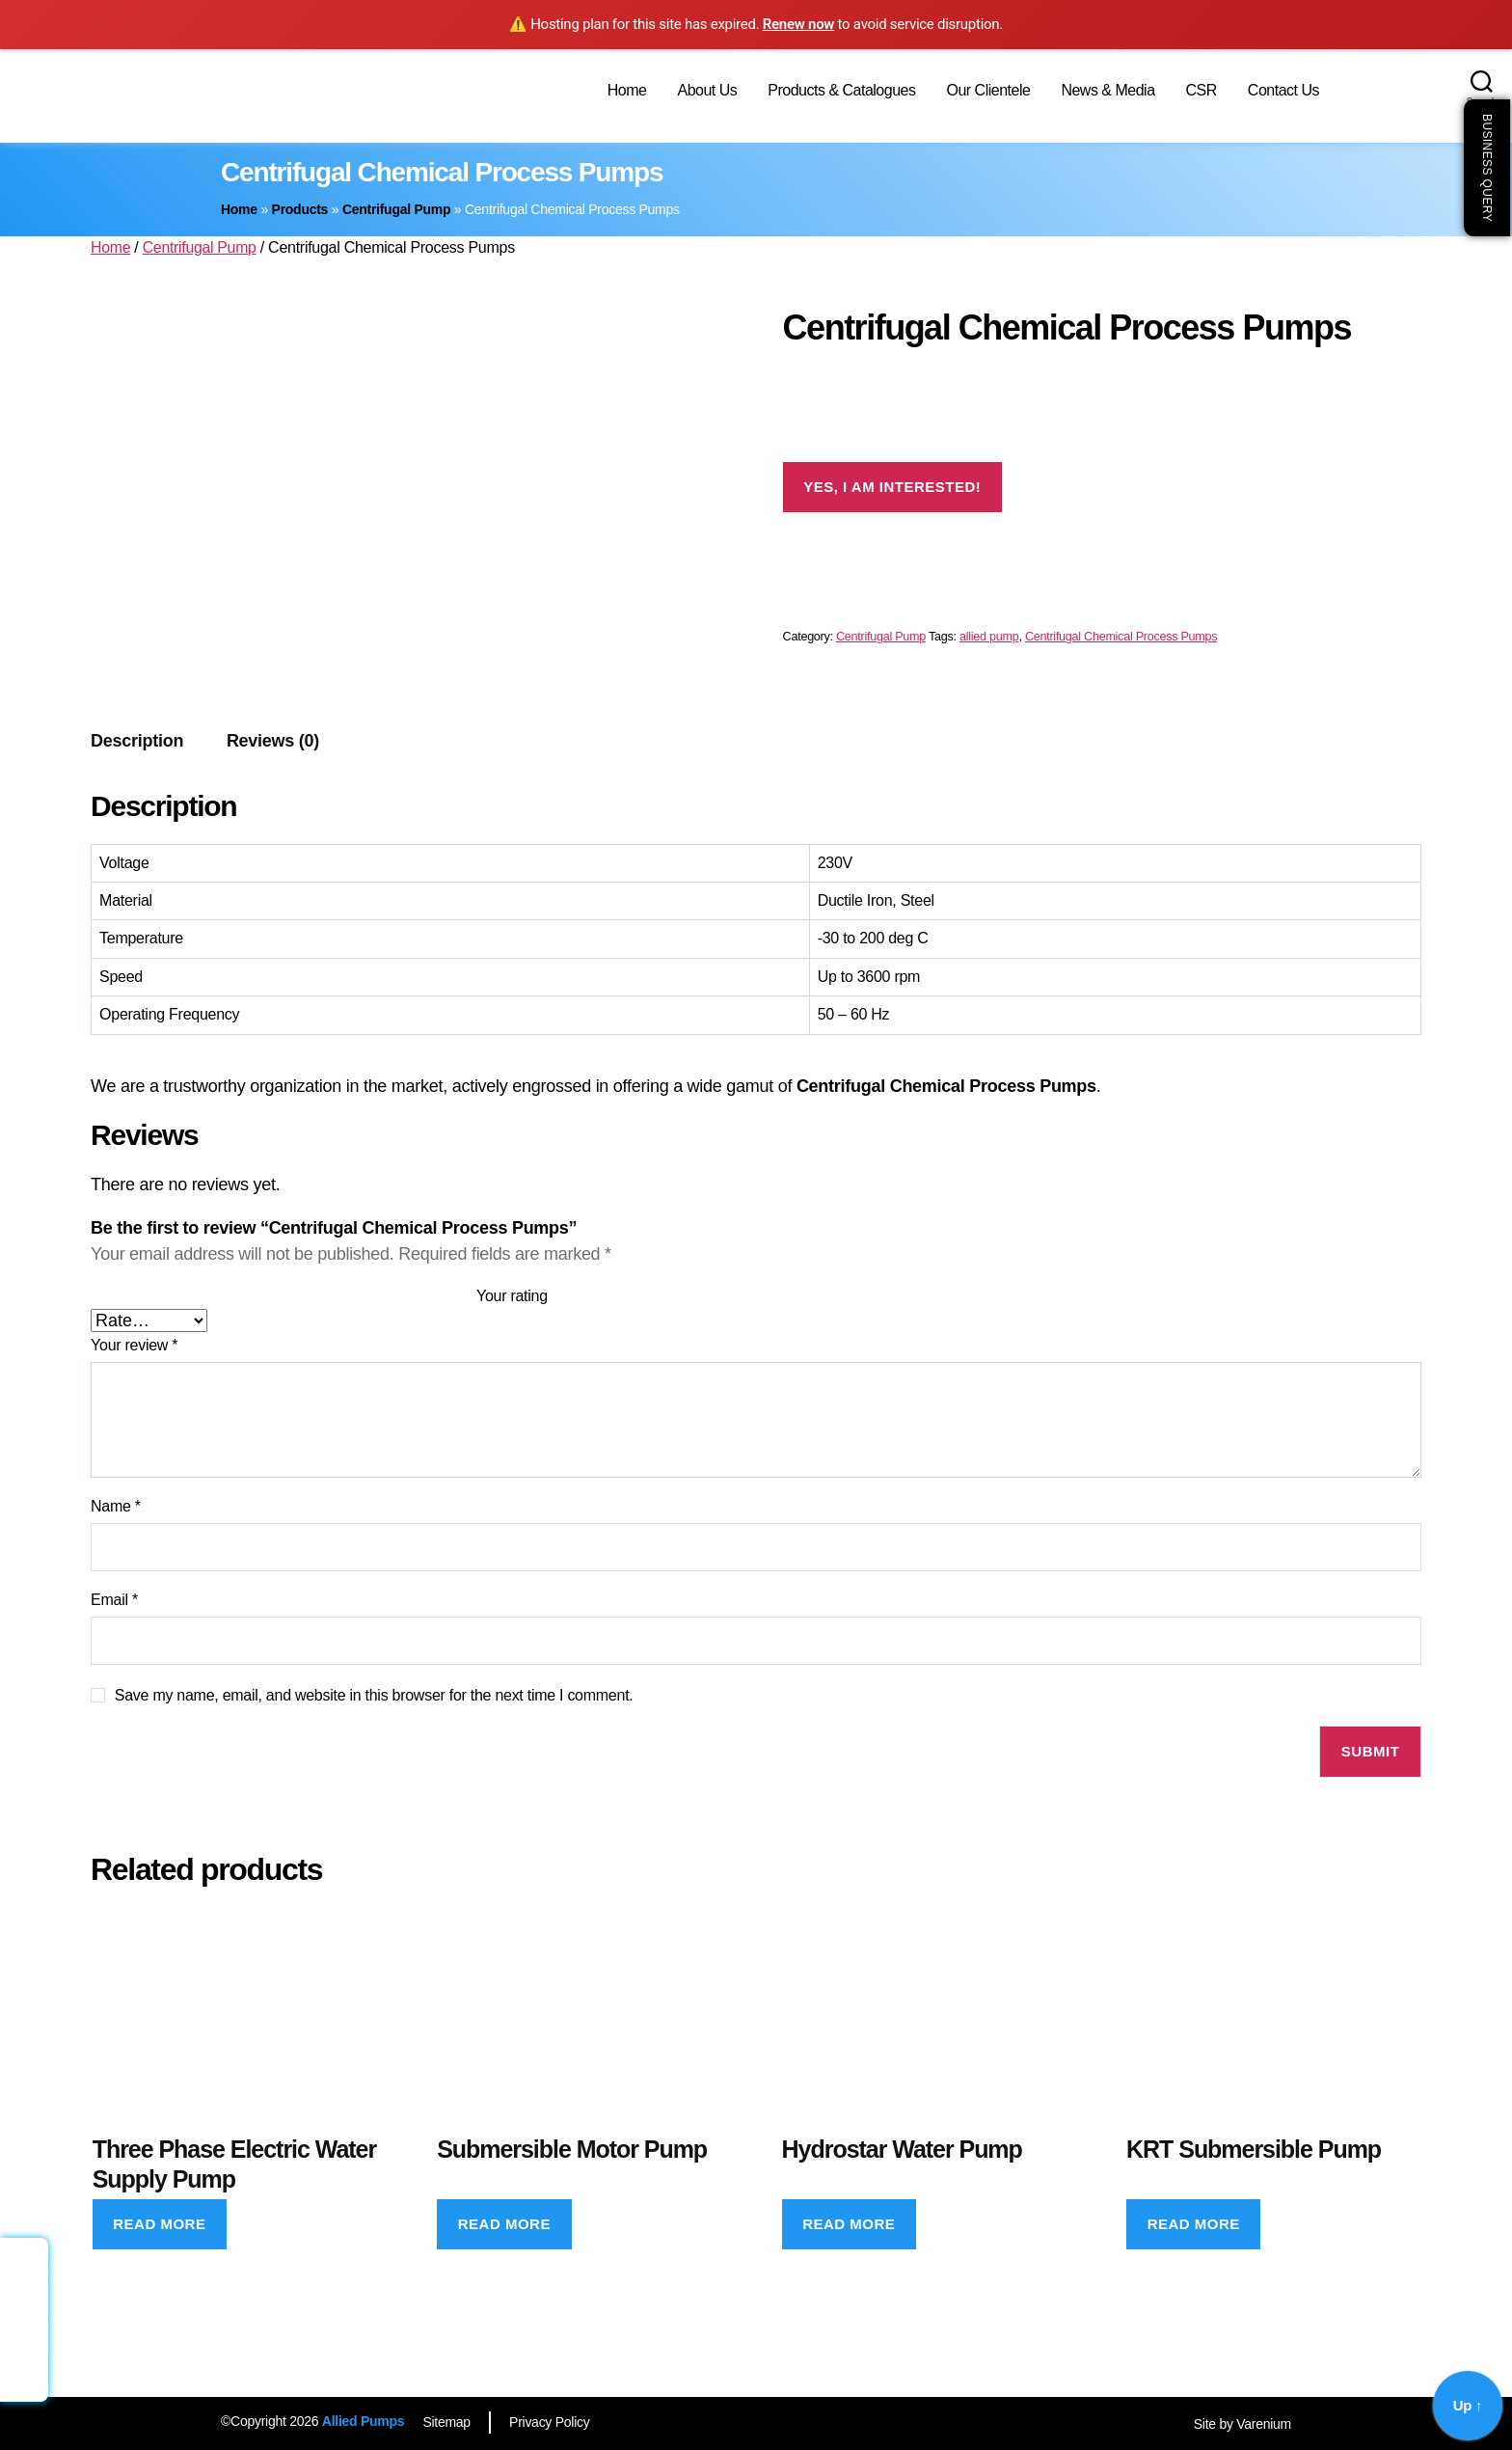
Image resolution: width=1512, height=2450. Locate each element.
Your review (134, 1345)
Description (137, 740)
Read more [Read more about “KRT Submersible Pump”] (1194, 2224)
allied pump (988, 636)
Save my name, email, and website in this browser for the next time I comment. (374, 1695)
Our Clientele (988, 90)
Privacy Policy (552, 2422)
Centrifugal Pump (396, 209)
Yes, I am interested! (892, 486)
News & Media (1107, 90)
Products (300, 209)
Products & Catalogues (841, 90)
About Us (707, 90)
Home (627, 90)
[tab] (137, 741)
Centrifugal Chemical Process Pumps (1121, 636)
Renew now (798, 24)
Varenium (1263, 2424)
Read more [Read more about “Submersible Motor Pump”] (504, 2224)
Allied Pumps (363, 2421)
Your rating (512, 1296)
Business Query (1487, 168)
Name (116, 1506)
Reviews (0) (273, 740)
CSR (1201, 90)
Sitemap (447, 2422)
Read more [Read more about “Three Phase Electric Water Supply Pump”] (159, 2224)
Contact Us (1283, 90)
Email (114, 1600)
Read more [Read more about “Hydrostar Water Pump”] (848, 2224)
